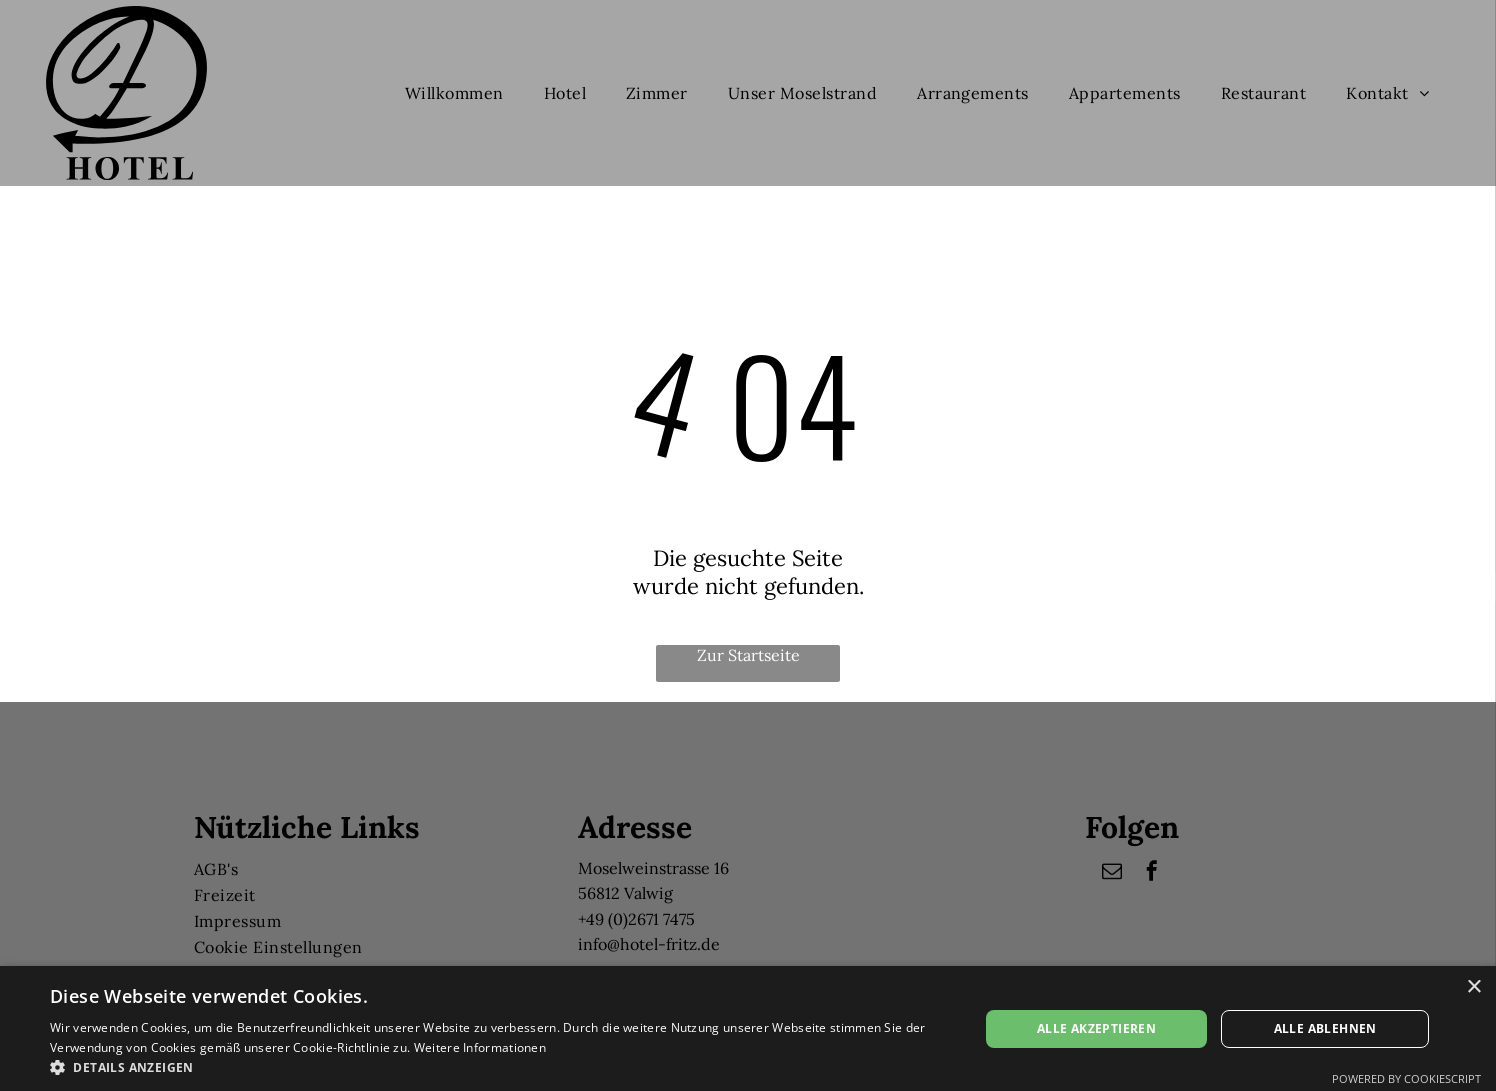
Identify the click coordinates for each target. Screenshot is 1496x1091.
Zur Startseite (748, 655)
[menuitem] (454, 93)
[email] (1112, 873)
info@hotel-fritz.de (649, 944)
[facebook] (1152, 873)
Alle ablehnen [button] (1325, 1028)
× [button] (1473, 987)
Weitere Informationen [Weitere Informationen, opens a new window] (480, 1047)
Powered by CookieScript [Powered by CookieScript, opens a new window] (1406, 1078)
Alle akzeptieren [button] (1096, 1028)
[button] (500, 1066)
